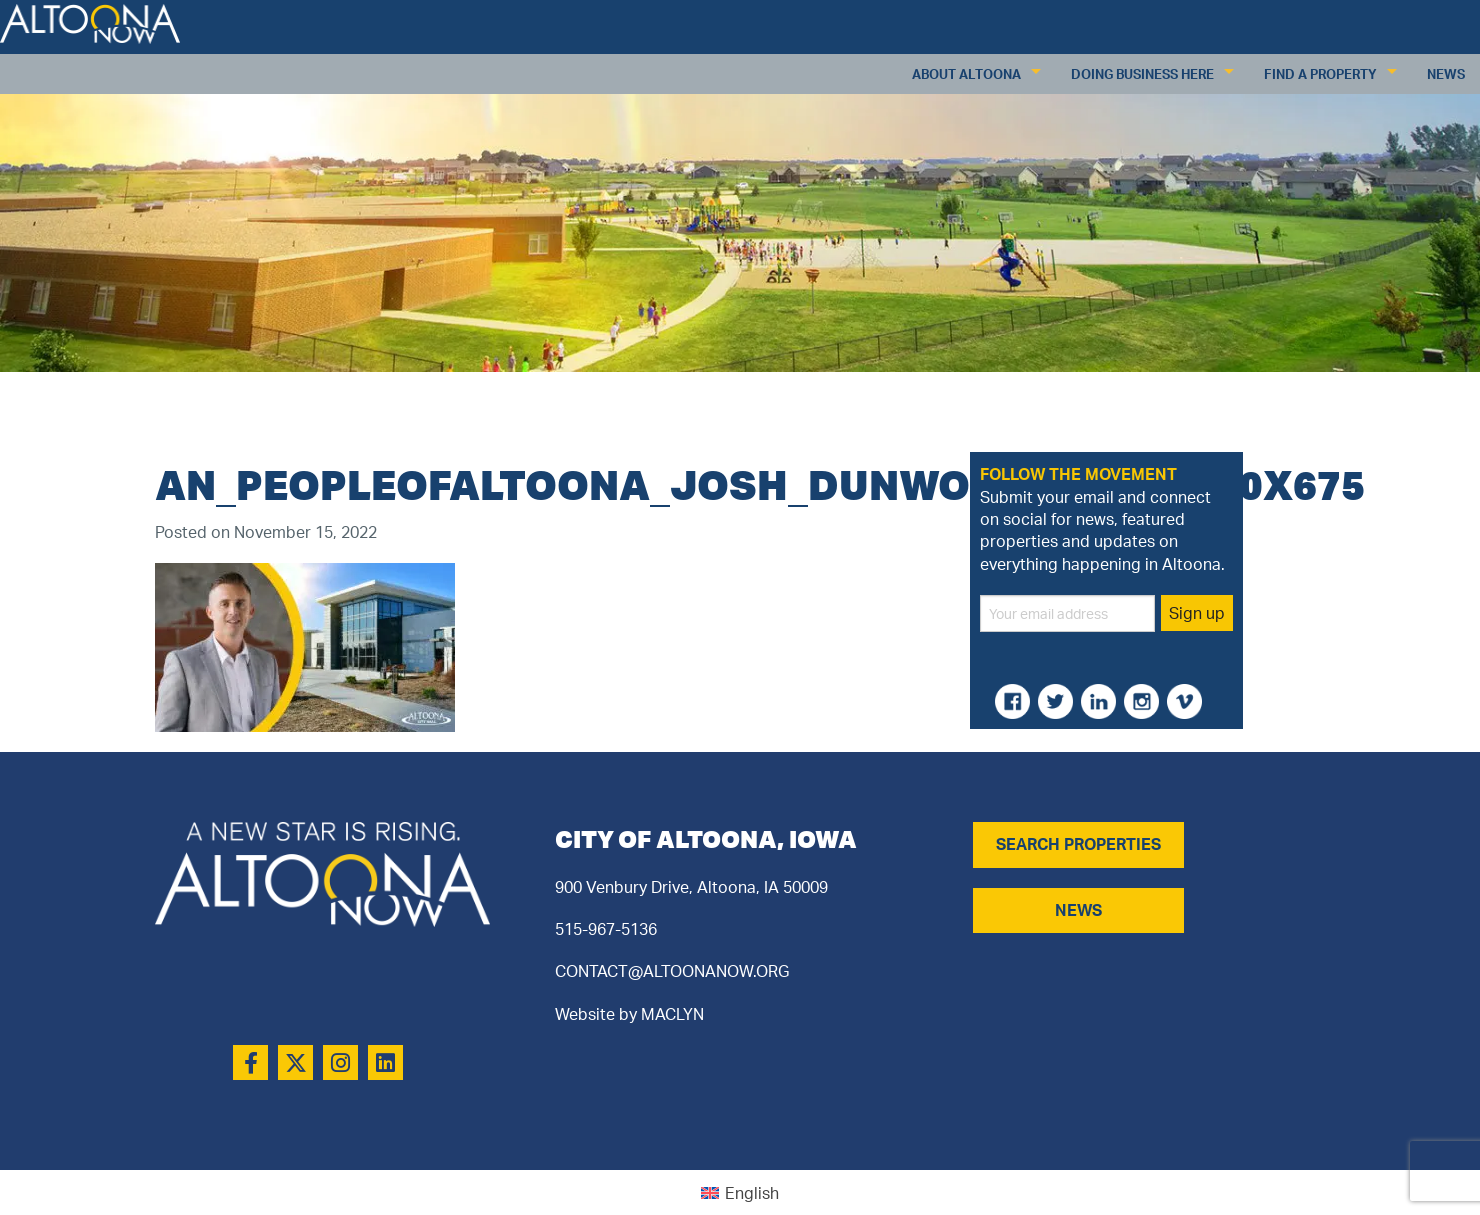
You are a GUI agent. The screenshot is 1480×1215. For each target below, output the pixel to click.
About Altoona (966, 74)
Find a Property (1320, 74)
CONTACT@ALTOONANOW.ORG (672, 971)
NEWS (1078, 910)
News (1446, 74)
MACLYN (672, 1014)
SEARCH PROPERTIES (1078, 844)
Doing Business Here (1142, 74)
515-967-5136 (606, 929)
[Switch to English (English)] (740, 1192)
